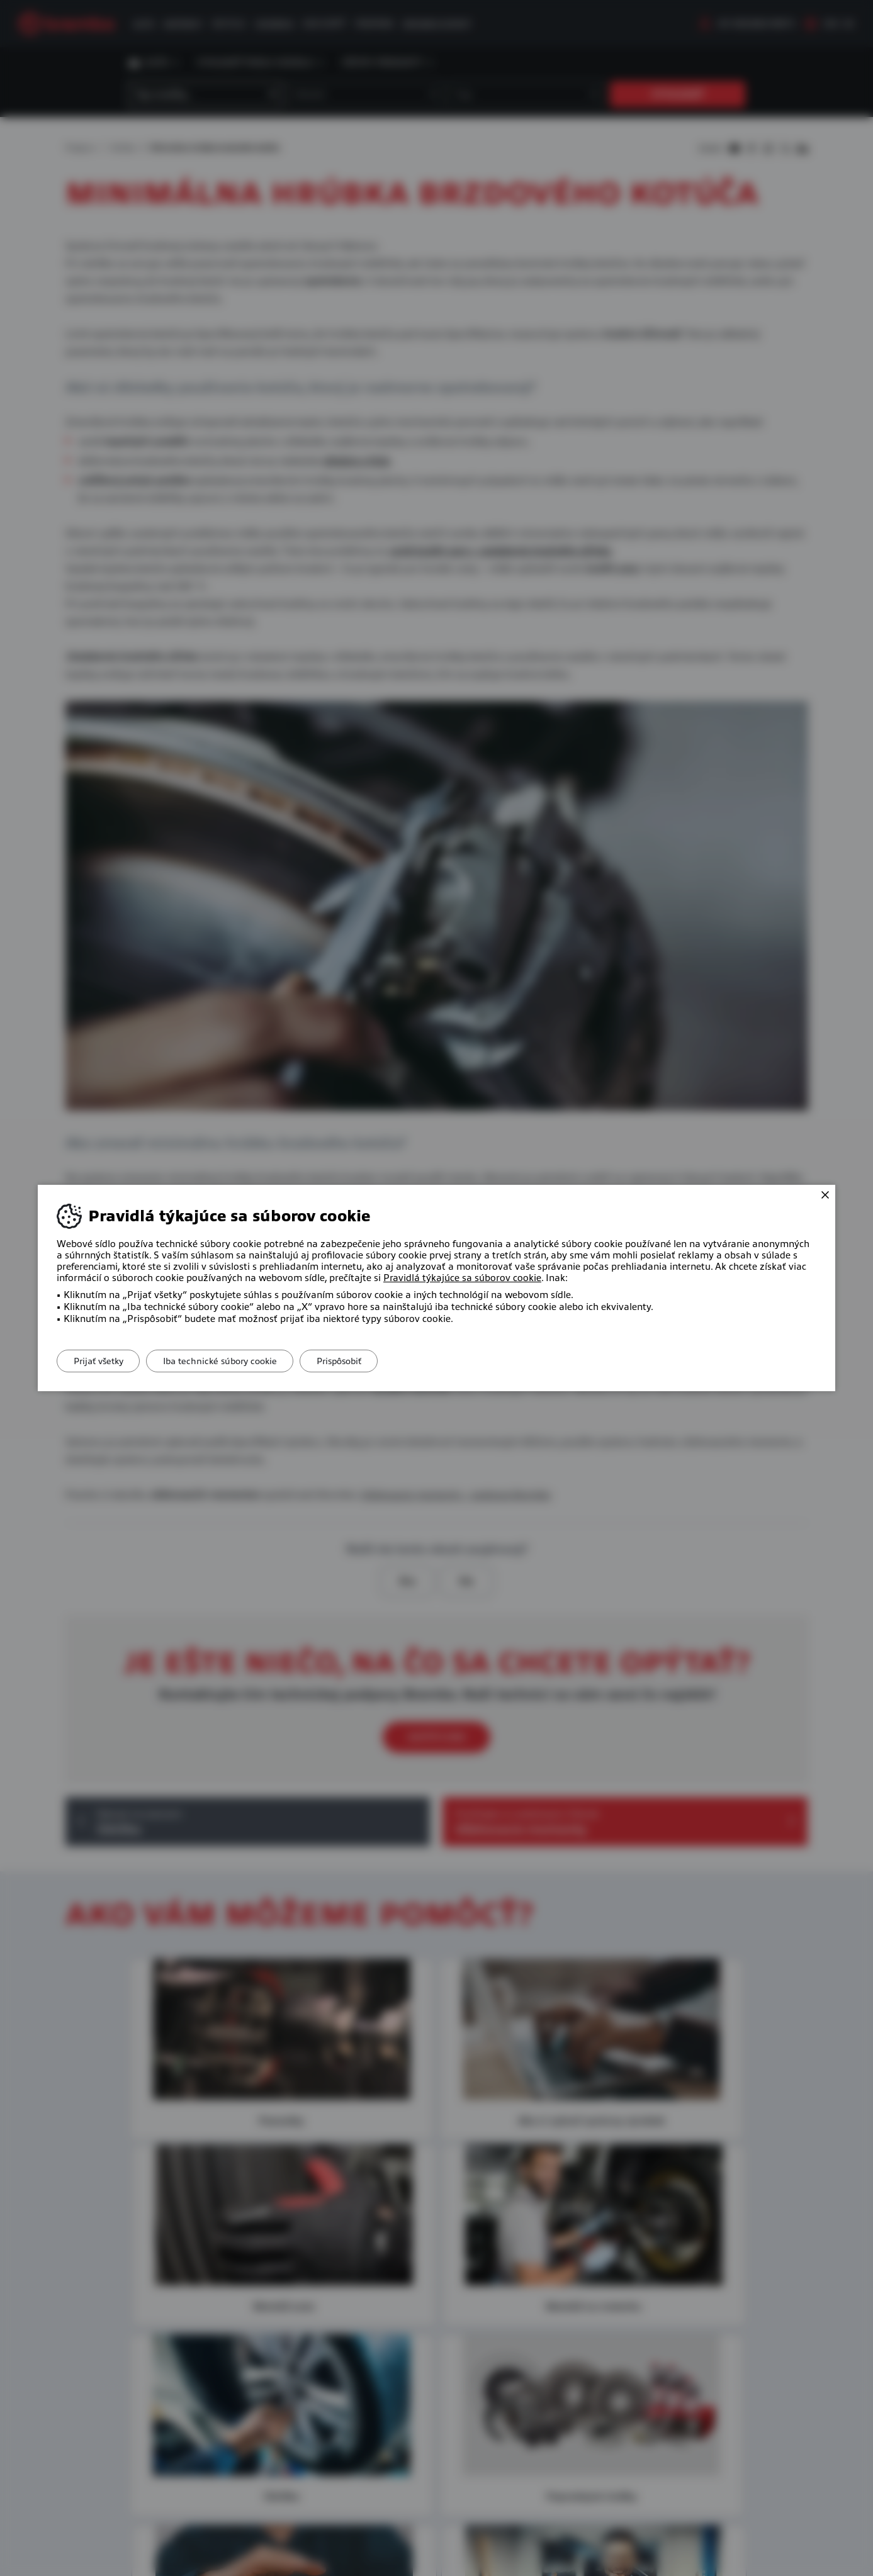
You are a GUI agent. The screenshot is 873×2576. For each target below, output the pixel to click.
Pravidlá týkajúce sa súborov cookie (462, 1278)
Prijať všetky (101, 1361)
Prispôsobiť (352, 1361)
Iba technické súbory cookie (228, 1361)
